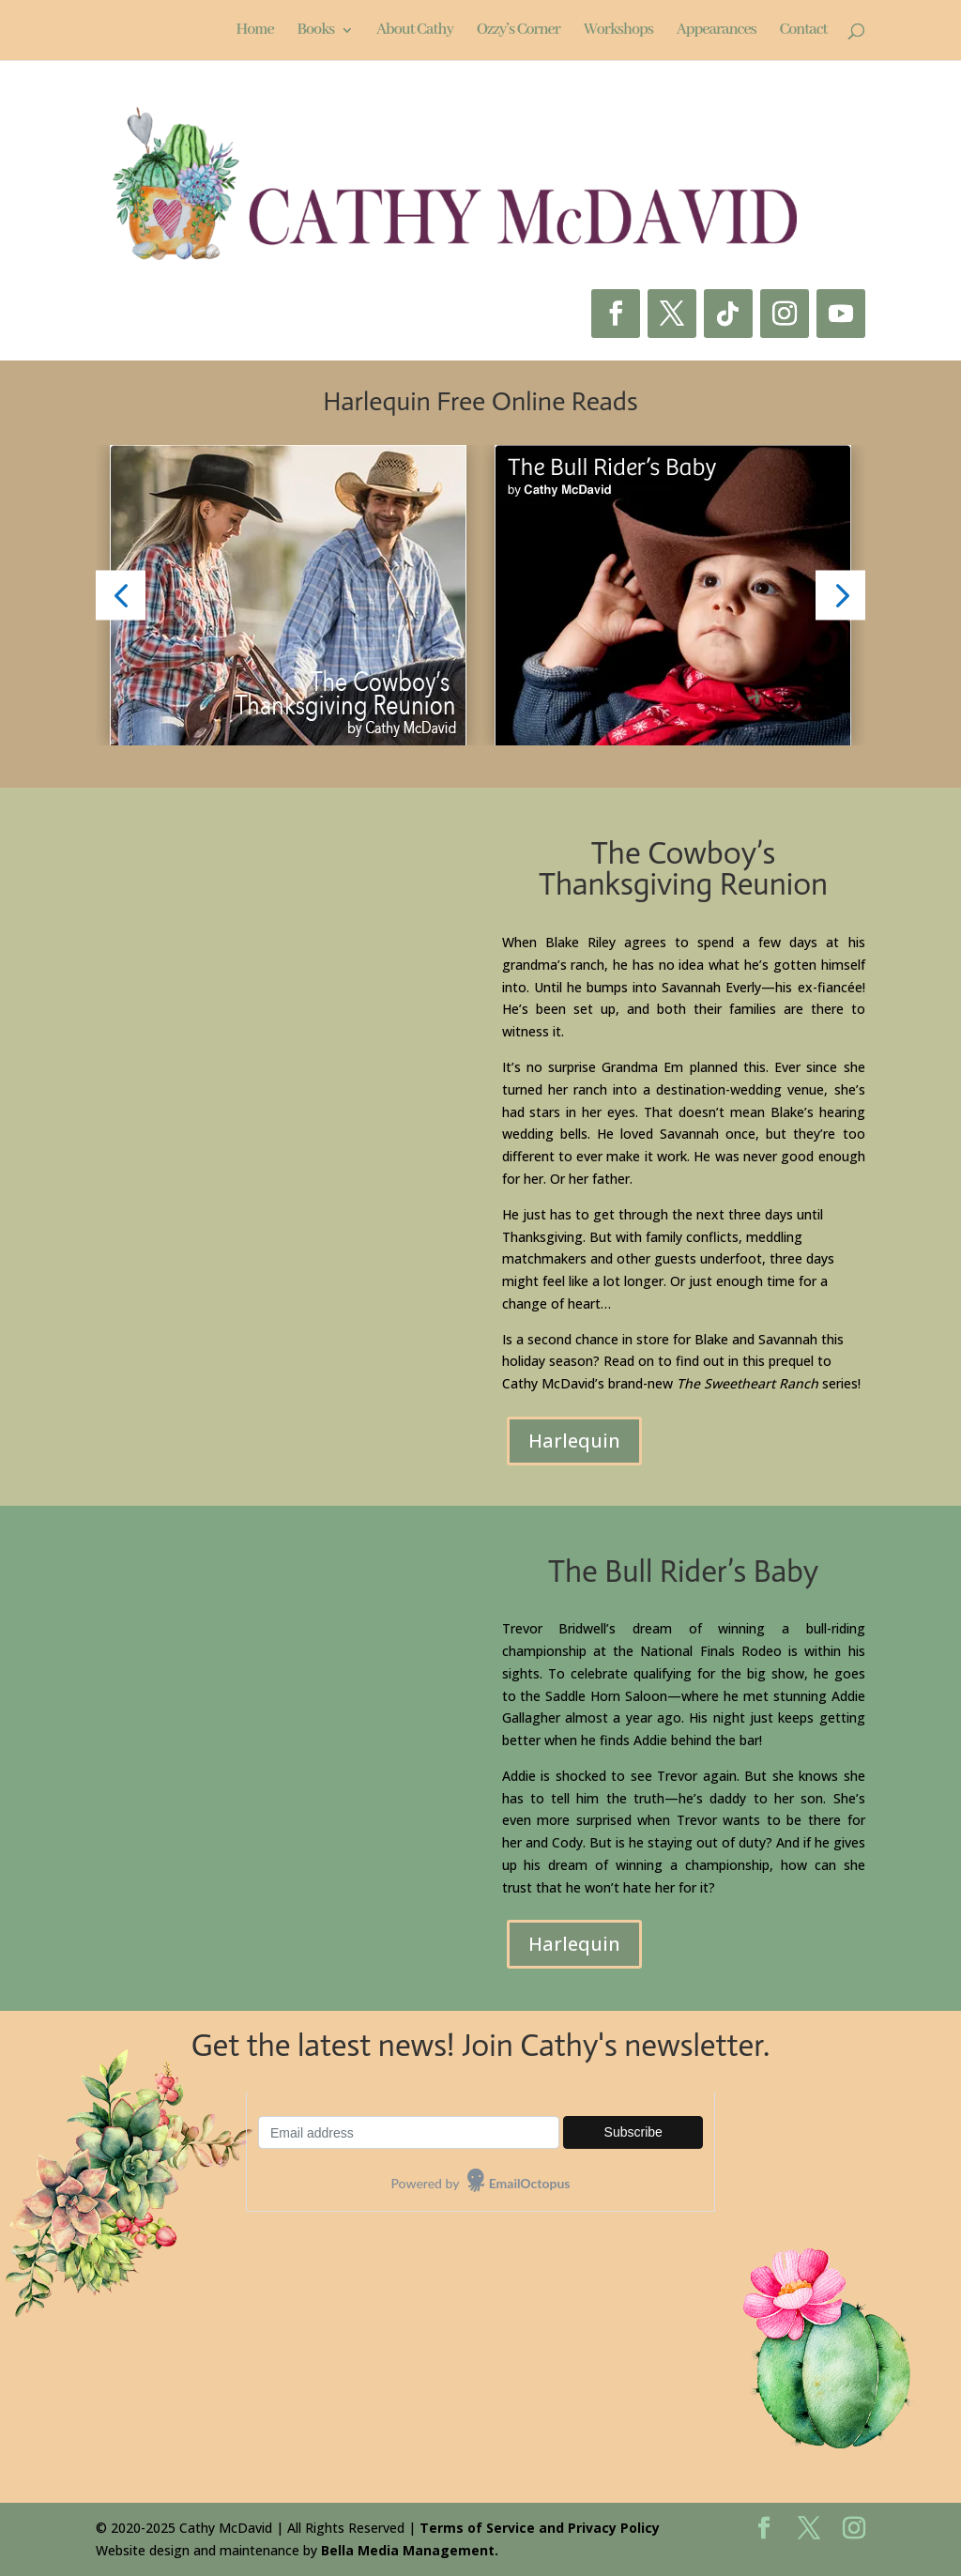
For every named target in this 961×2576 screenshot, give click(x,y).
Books (315, 31)
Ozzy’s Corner (518, 31)
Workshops (618, 31)
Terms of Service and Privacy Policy (539, 2528)
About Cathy (414, 31)
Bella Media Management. (409, 2550)
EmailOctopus (530, 2183)
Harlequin (574, 1440)
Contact (803, 31)
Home (254, 31)
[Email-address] (408, 2132)
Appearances (716, 31)
